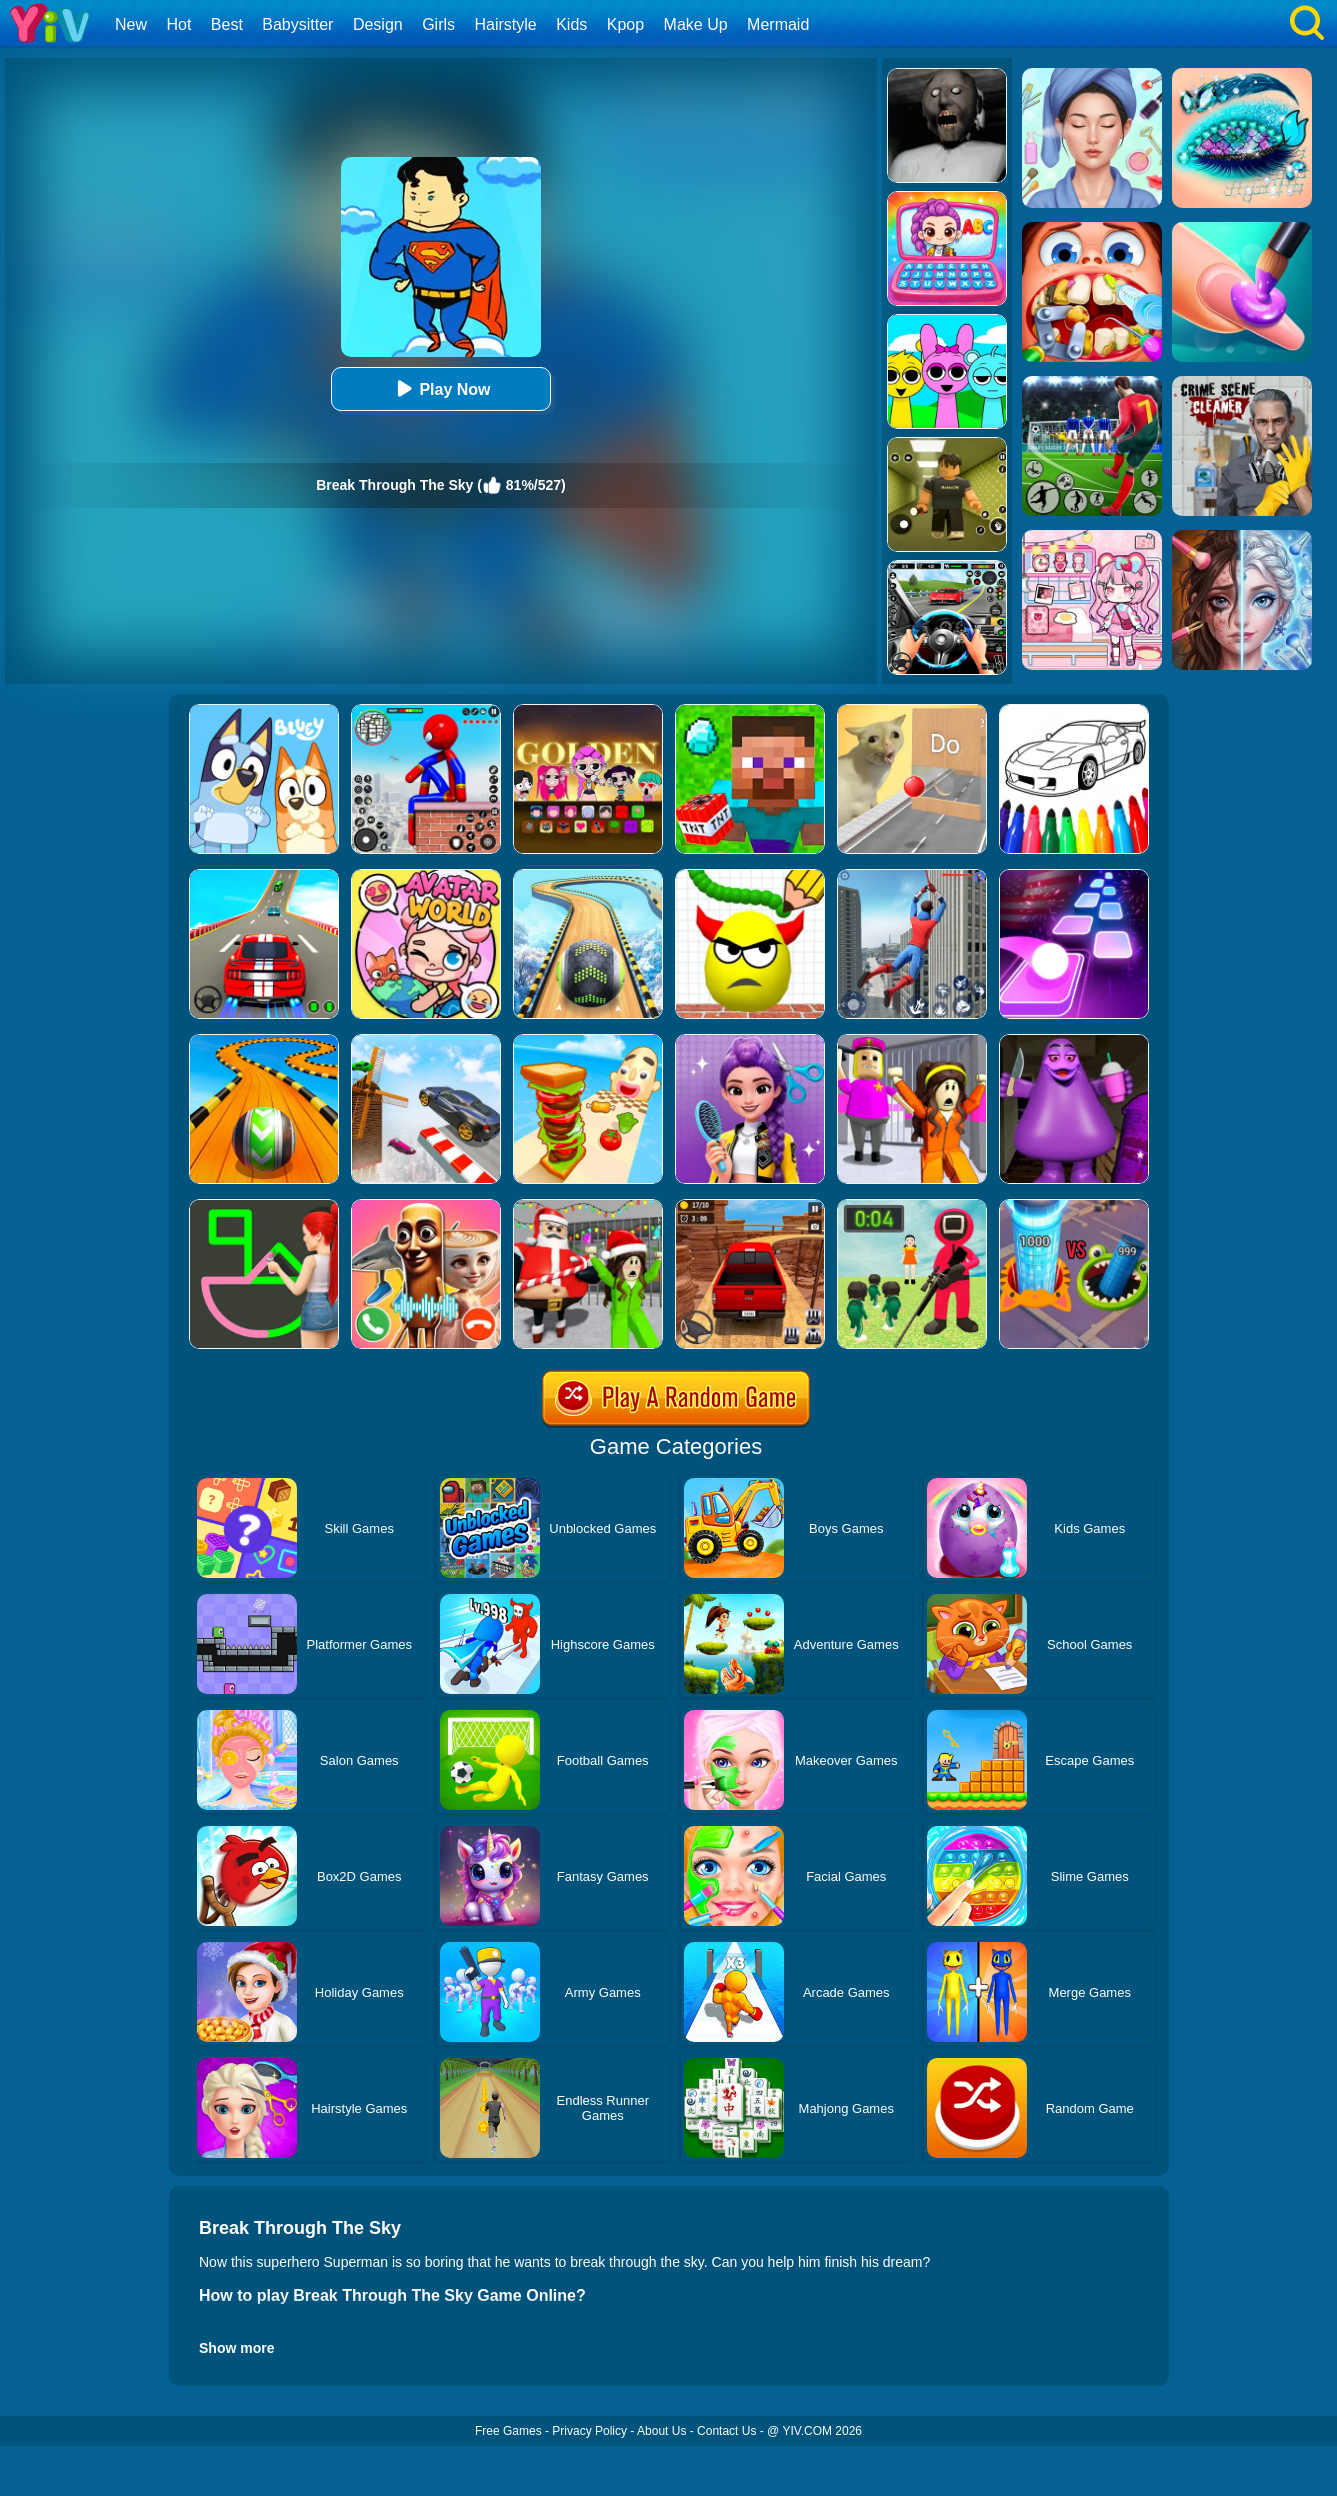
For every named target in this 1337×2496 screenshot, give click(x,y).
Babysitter (297, 24)
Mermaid (778, 24)
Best (227, 24)
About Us (661, 2431)
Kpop (625, 24)
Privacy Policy (589, 2431)
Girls (438, 24)
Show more (236, 2348)
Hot (178, 24)
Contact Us (726, 2431)
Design (378, 24)
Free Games (508, 2431)
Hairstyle (506, 24)
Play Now (440, 388)
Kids (571, 24)
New (131, 24)
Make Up (696, 24)
